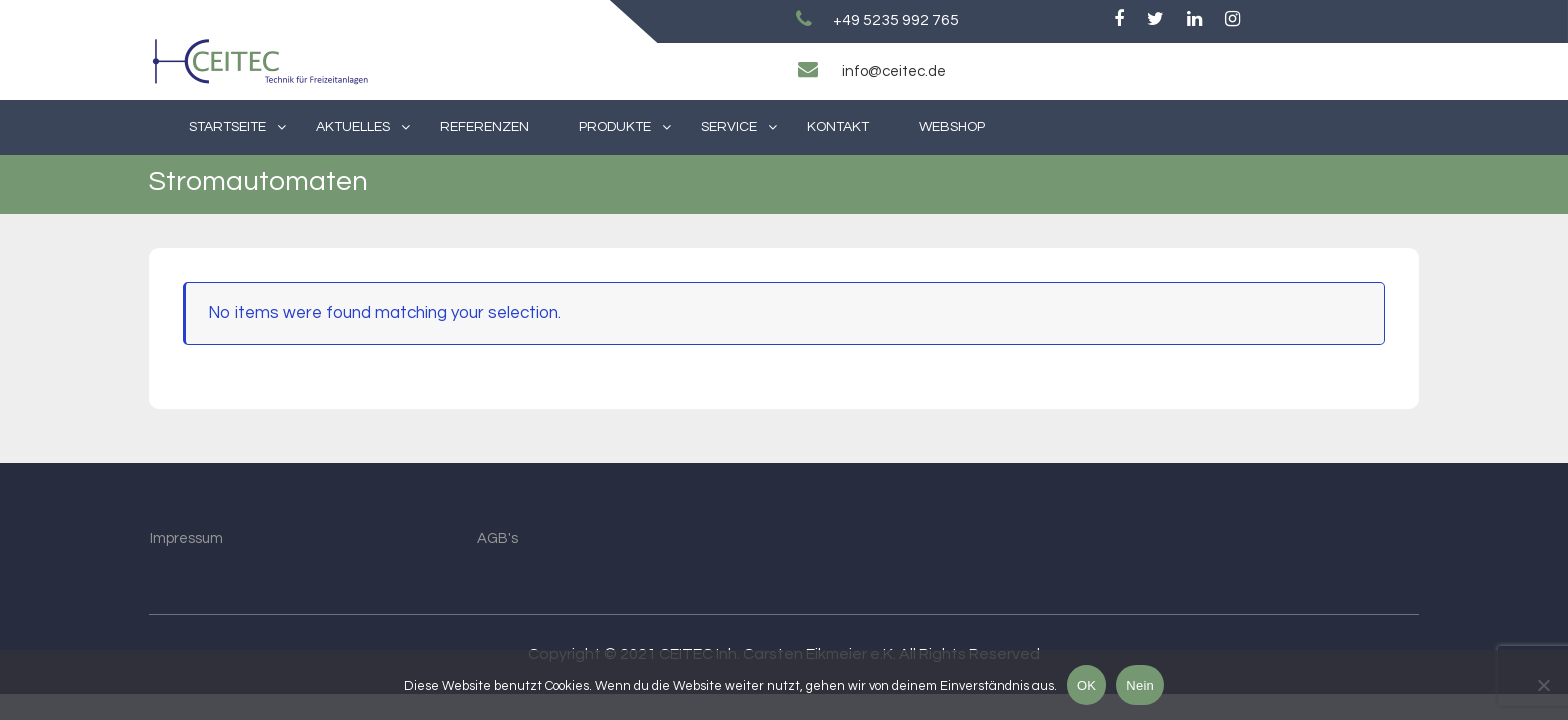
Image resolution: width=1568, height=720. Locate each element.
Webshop (952, 127)
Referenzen (484, 127)
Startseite (227, 127)
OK (1086, 685)
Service (729, 127)
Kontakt (838, 127)
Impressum (186, 538)
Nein (1140, 685)
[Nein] (1543, 685)
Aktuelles (353, 127)
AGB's (497, 538)
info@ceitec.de (894, 71)
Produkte (615, 127)
